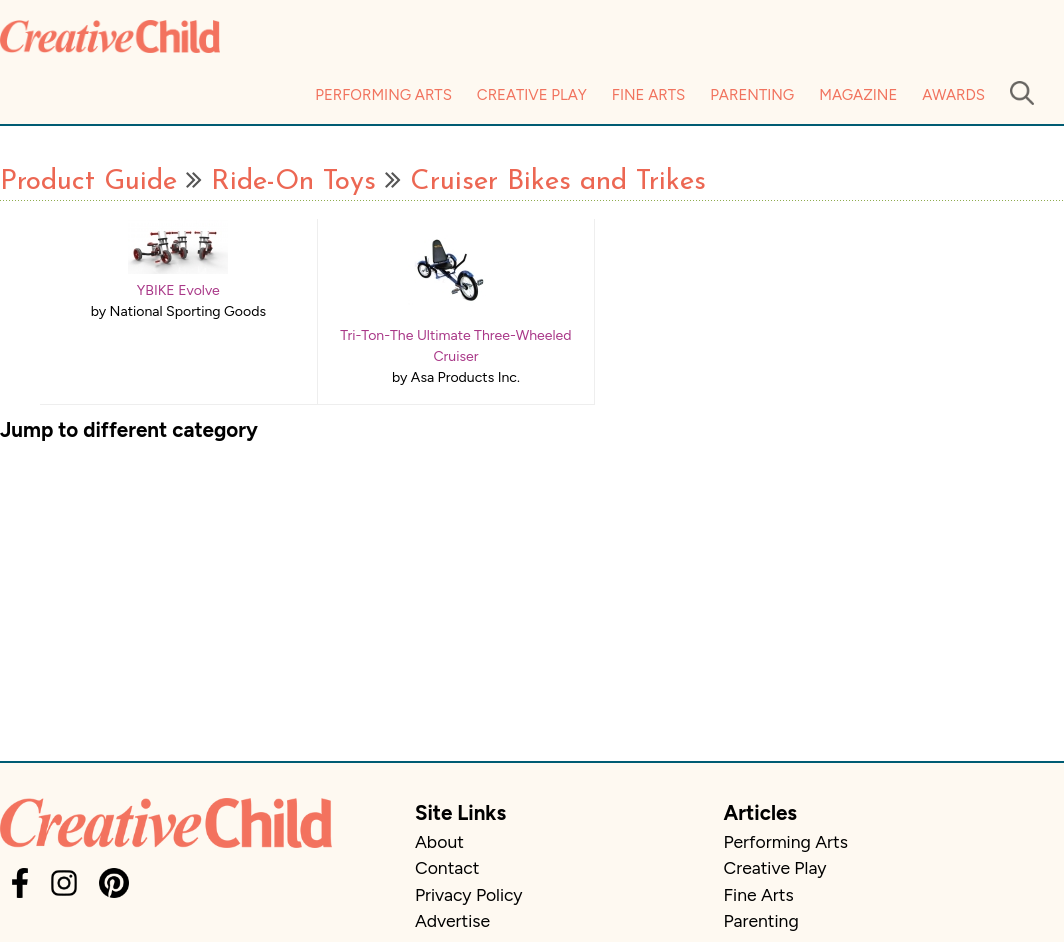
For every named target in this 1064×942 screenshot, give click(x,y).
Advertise (452, 920)
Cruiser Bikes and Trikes (558, 182)
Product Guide (88, 182)
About (439, 841)
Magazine (858, 95)
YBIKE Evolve (178, 290)
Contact (447, 867)
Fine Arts (648, 95)
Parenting (752, 95)
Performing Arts (383, 95)
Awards (953, 95)
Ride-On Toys (293, 182)
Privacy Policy (469, 894)
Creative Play (532, 95)
